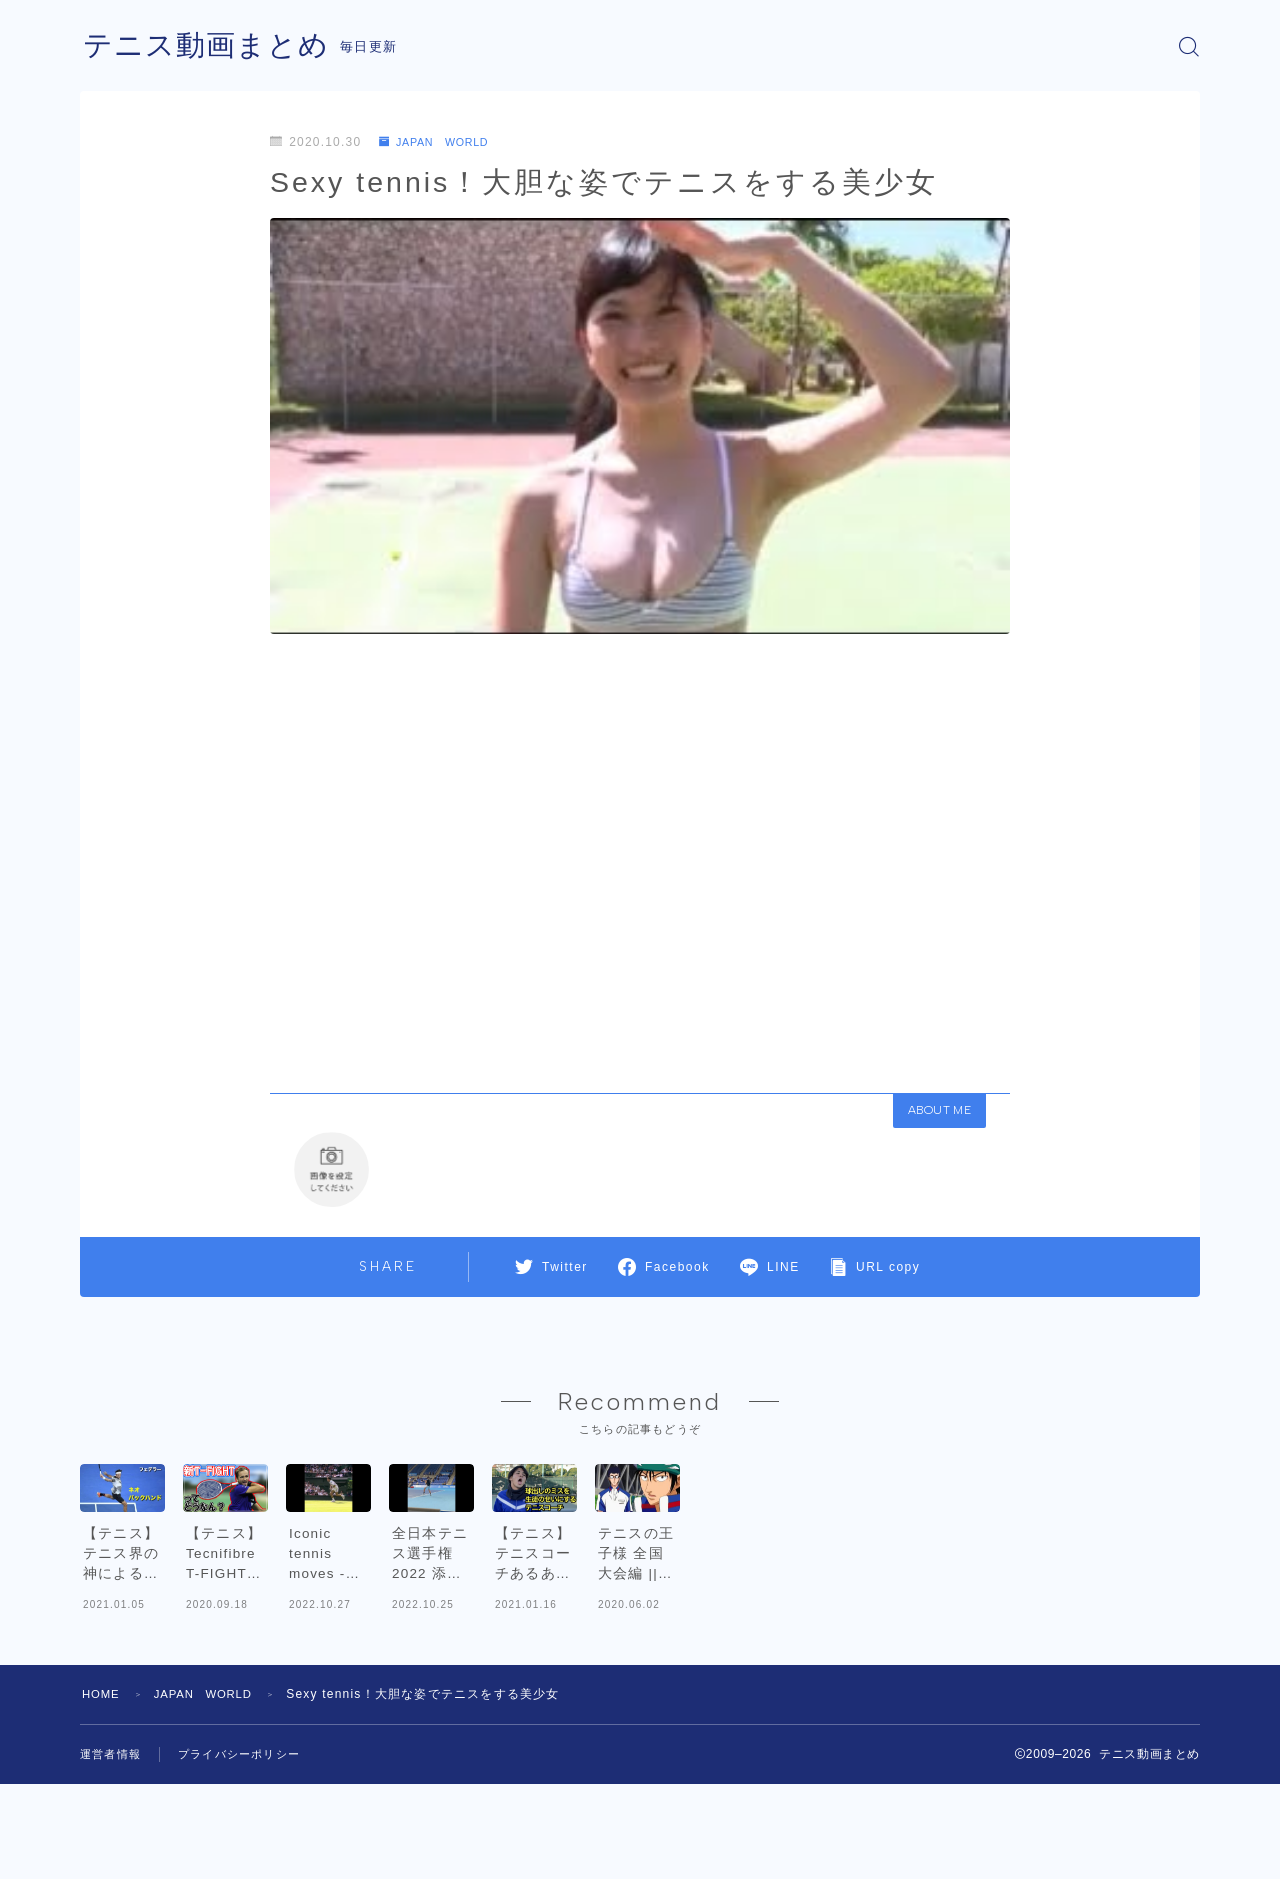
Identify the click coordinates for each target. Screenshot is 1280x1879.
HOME (102, 1789)
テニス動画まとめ (210, 46)
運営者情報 (113, 1849)
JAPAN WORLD (440, 142)
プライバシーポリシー (249, 1849)
